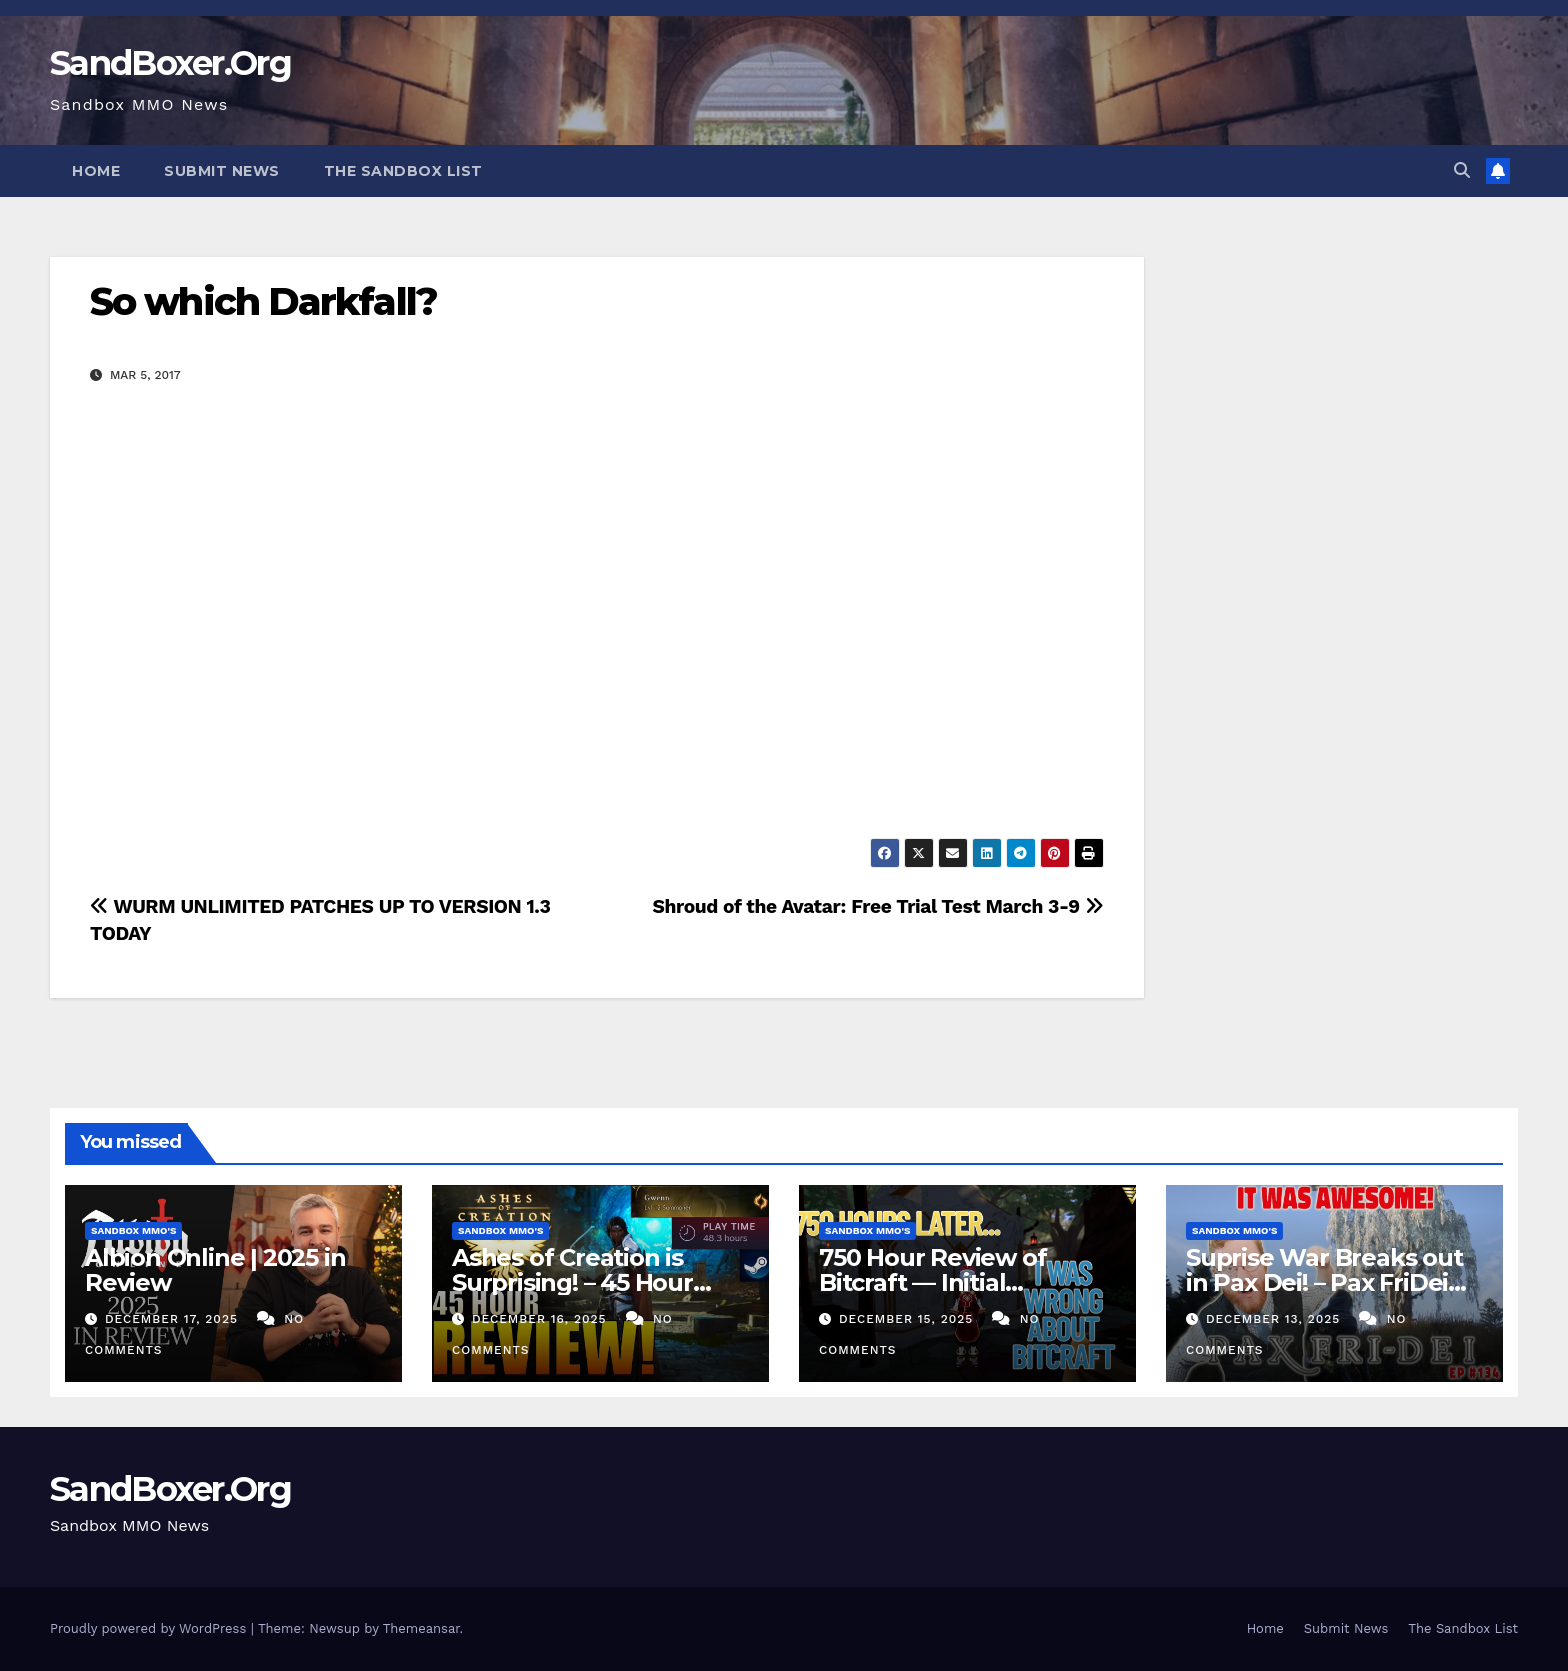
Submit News (222, 171)
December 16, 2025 (542, 1319)
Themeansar (421, 1628)
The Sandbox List (403, 171)
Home (96, 171)
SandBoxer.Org (170, 63)
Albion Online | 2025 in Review (215, 1270)
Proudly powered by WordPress (150, 1628)
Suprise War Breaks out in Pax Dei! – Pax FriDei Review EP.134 (1324, 1282)
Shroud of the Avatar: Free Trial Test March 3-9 (877, 906)
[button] (1462, 170)
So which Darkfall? (263, 301)
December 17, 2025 (174, 1319)
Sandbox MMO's (133, 1230)
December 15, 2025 (908, 1319)
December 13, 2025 (1275, 1319)
